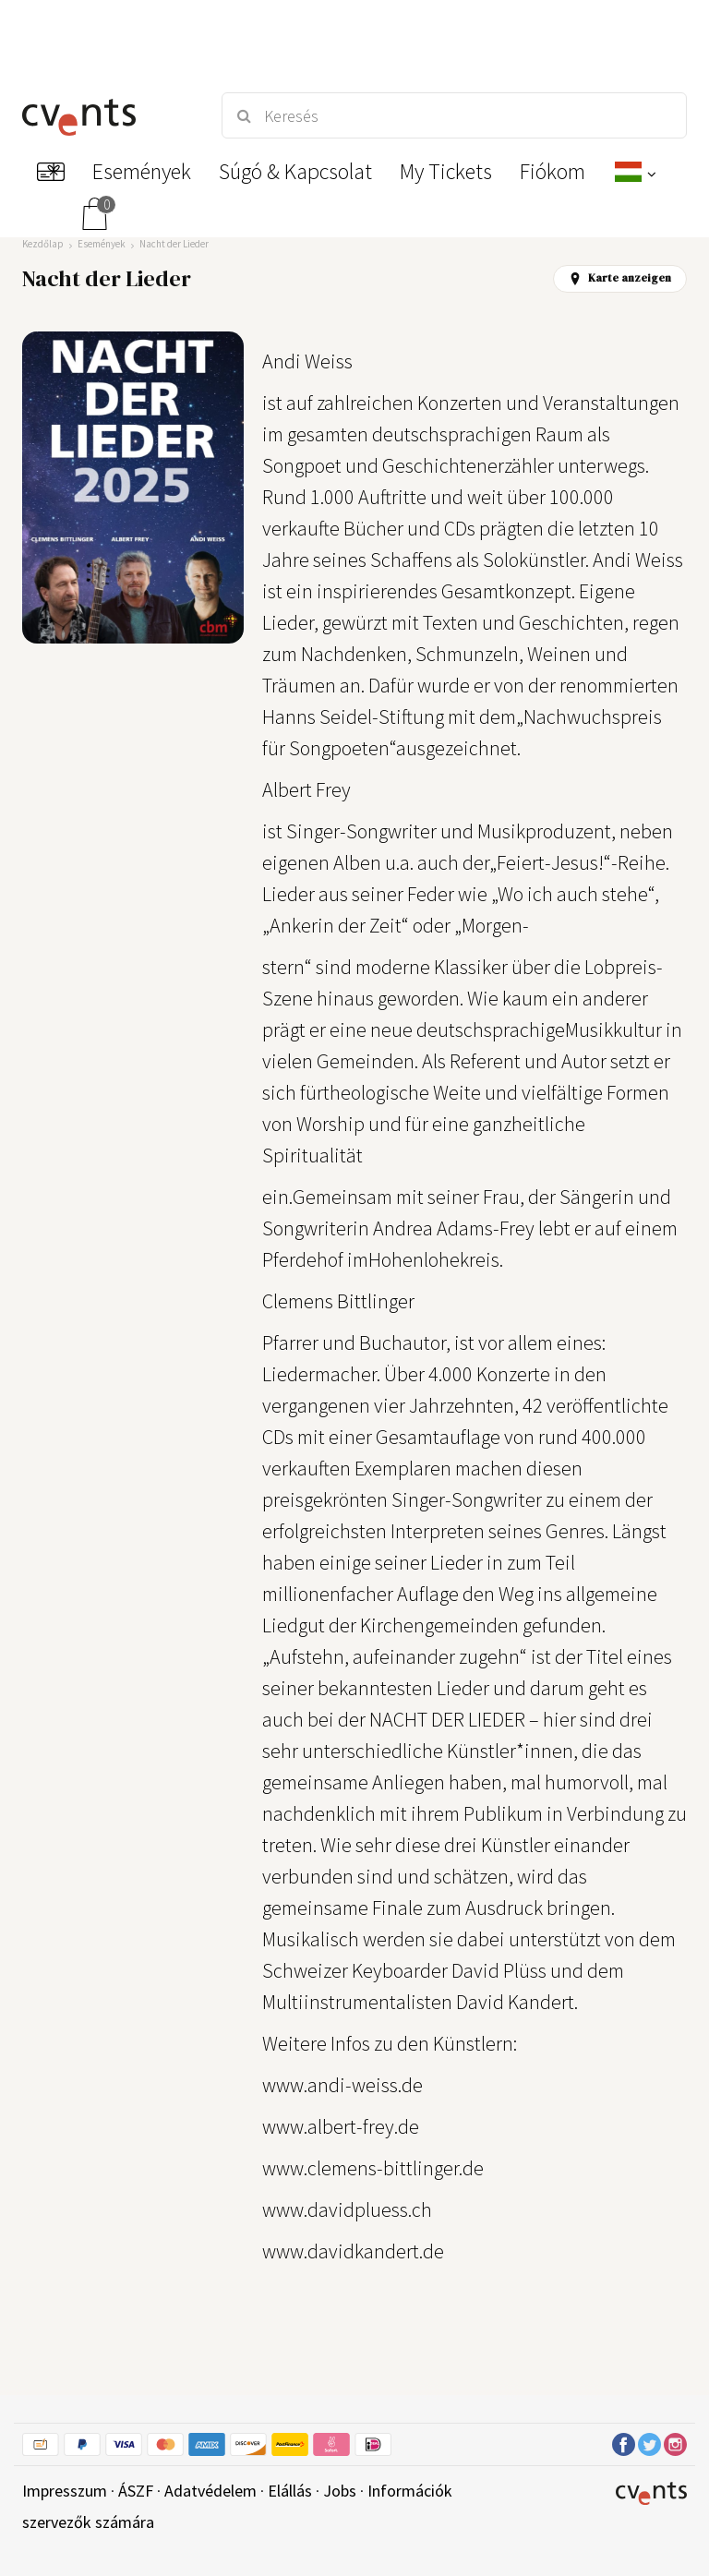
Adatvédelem (210, 2490)
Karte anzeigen (620, 278)
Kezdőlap (43, 243)
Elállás (290, 2490)
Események (102, 243)
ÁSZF (135, 2490)
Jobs (339, 2490)
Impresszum (64, 2490)
